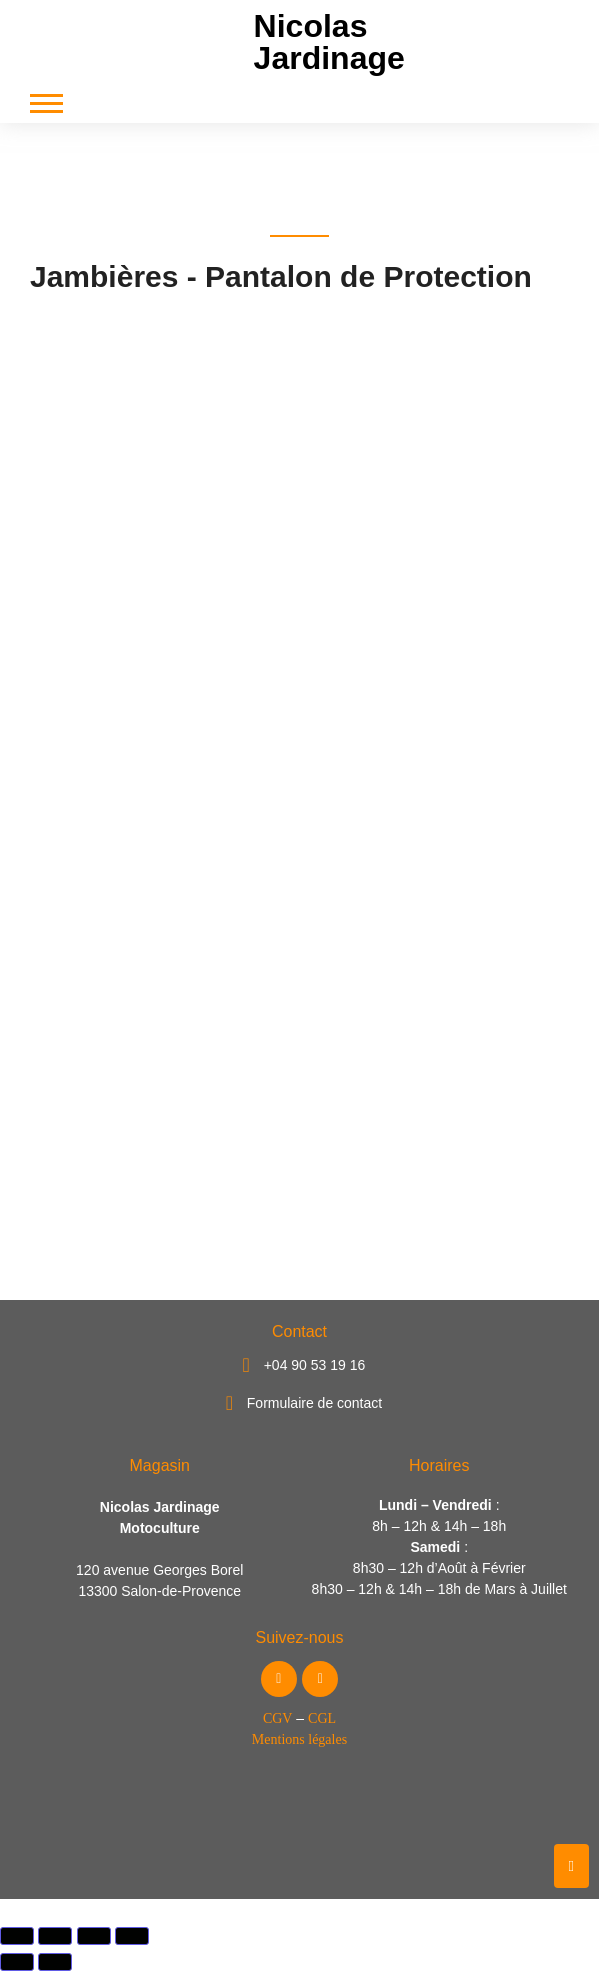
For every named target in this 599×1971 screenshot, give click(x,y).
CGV (278, 1718)
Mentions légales (299, 1739)
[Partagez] (94, 1936)
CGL (322, 1718)
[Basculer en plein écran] (55, 1936)
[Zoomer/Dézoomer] (17, 1936)
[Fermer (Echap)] (132, 1936)
